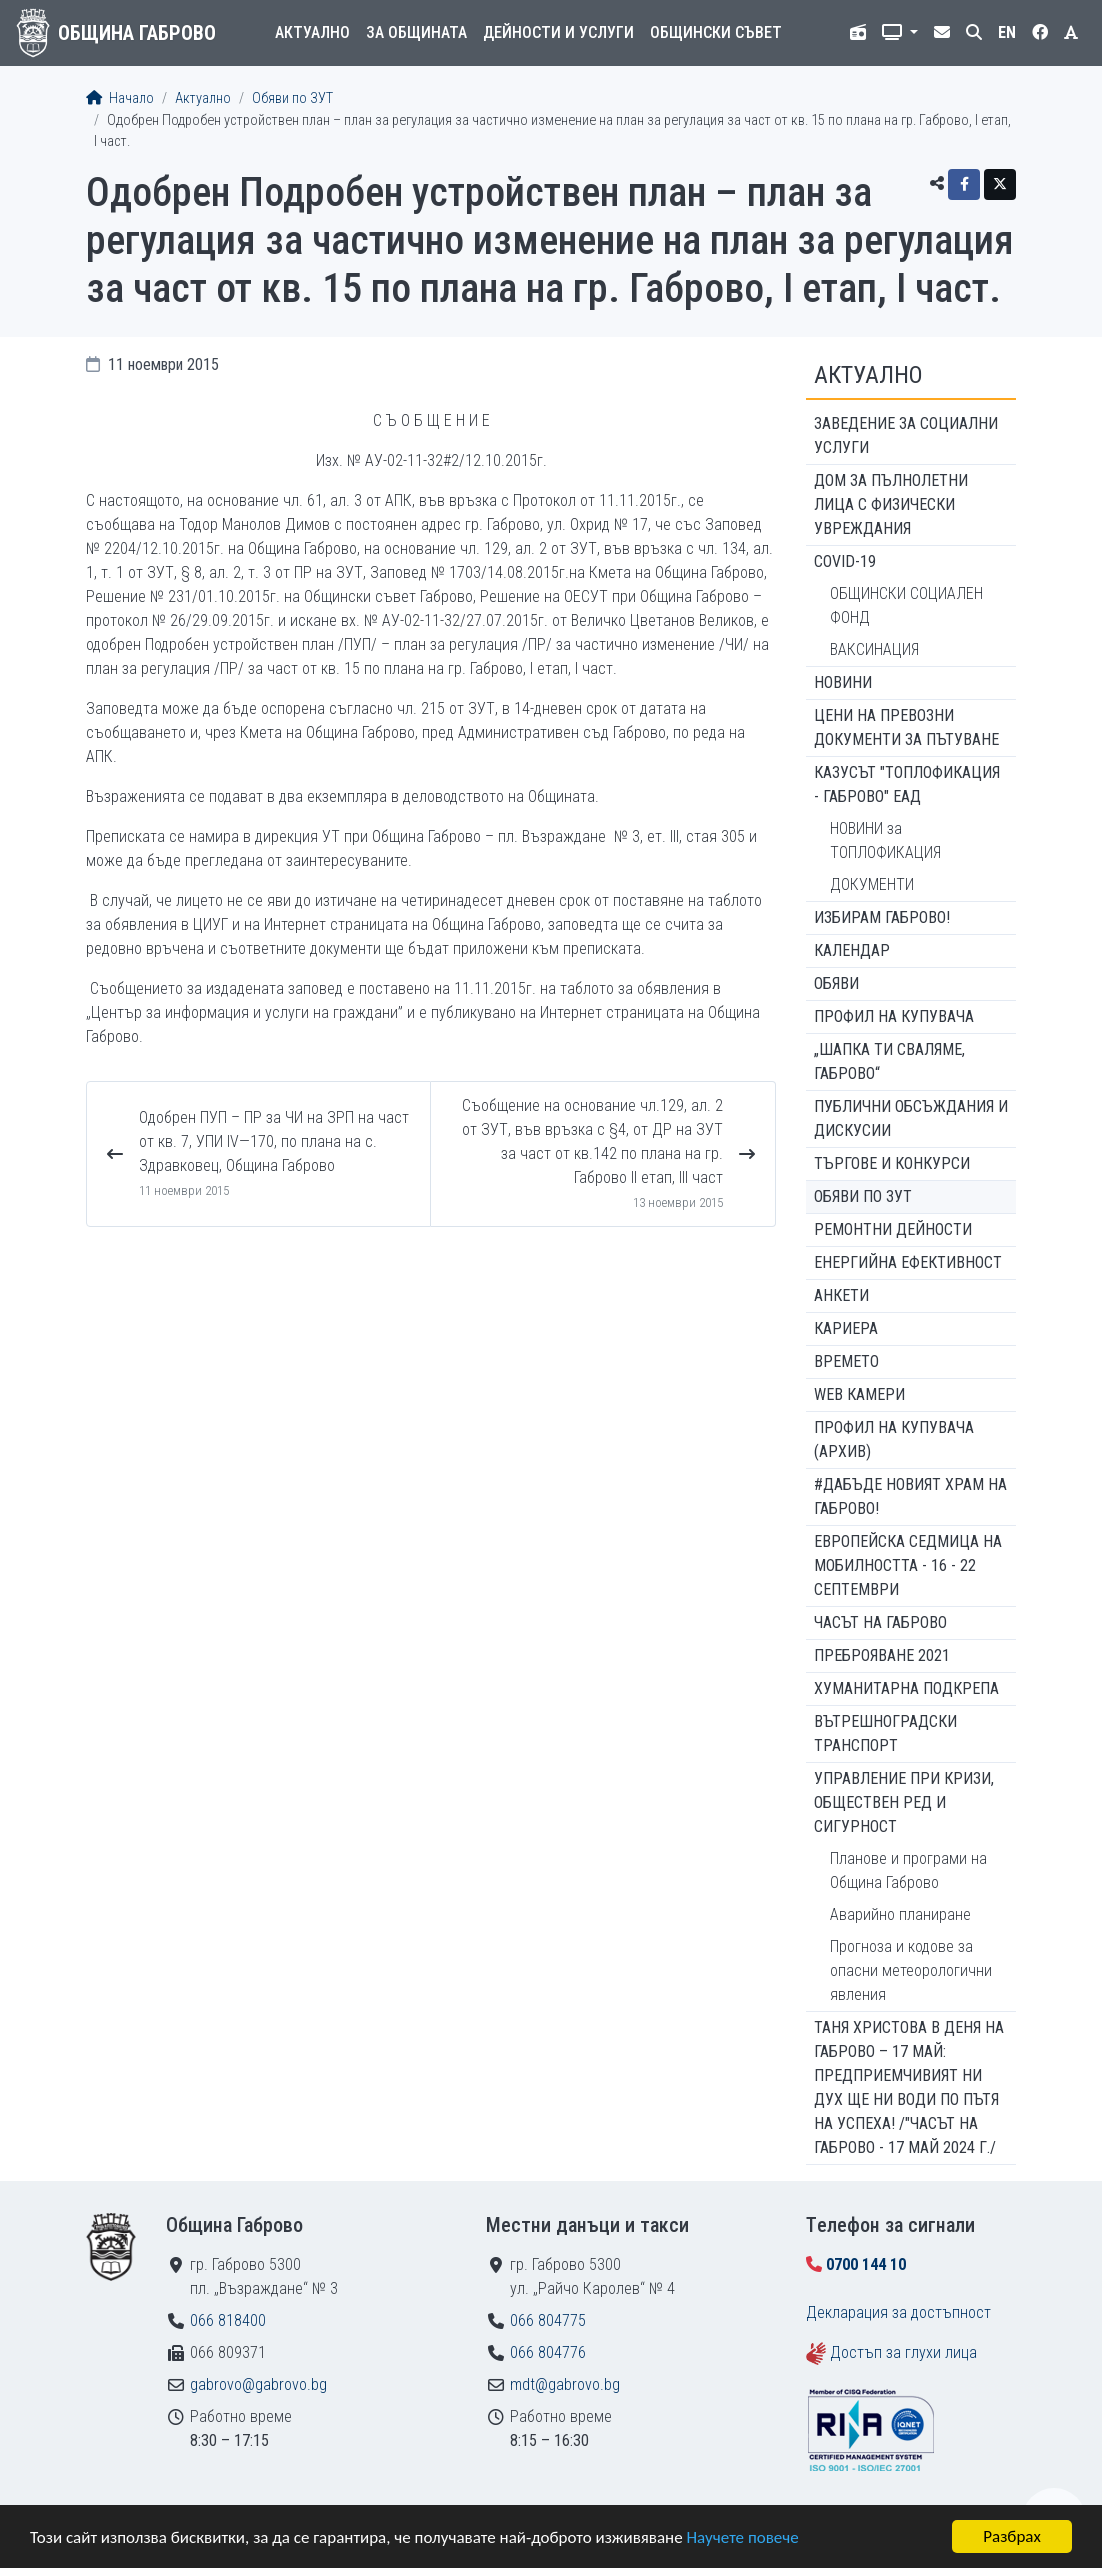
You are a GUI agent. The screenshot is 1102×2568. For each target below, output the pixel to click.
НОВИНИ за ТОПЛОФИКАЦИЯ (885, 840)
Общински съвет (716, 32)
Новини (843, 682)
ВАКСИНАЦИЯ (874, 649)
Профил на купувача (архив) (894, 1439)
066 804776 (548, 2352)
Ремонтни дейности (893, 1229)
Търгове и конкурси (892, 1163)
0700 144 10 (866, 2264)
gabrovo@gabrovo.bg (258, 2384)
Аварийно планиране (900, 1914)
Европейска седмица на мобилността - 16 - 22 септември (908, 1565)
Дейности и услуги (558, 32)
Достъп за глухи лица (903, 2352)
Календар (852, 950)
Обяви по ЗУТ (292, 98)
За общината (416, 32)
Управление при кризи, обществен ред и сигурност (904, 1802)
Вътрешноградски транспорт (885, 1733)
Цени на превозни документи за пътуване (906, 727)
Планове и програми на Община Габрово (908, 1870)
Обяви (836, 983)
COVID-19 (845, 561)
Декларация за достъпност (898, 2312)
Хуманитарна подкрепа (906, 1688)
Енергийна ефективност (908, 1262)
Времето (846, 1361)
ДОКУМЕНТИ (872, 884)
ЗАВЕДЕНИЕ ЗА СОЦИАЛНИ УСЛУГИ (906, 435)
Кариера (846, 1328)
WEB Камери (859, 1394)
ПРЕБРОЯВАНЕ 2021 (882, 1655)
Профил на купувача (894, 1016)
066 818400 (228, 2320)
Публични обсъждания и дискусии (911, 1118)
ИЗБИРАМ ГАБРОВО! (882, 917)
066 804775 (548, 2320)
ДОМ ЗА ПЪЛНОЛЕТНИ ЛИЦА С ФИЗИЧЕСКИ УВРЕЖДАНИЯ (891, 504)
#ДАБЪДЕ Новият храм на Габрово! (910, 1496)
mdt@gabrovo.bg (565, 2384)
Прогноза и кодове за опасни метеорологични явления (911, 1970)
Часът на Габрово (880, 1622)
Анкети (841, 1295)
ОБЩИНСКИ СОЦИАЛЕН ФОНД (906, 605)
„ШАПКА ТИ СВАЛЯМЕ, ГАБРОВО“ (889, 1061)
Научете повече (742, 2537)
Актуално (312, 32)
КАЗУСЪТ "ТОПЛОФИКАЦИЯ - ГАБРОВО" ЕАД (907, 784)
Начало (120, 98)
